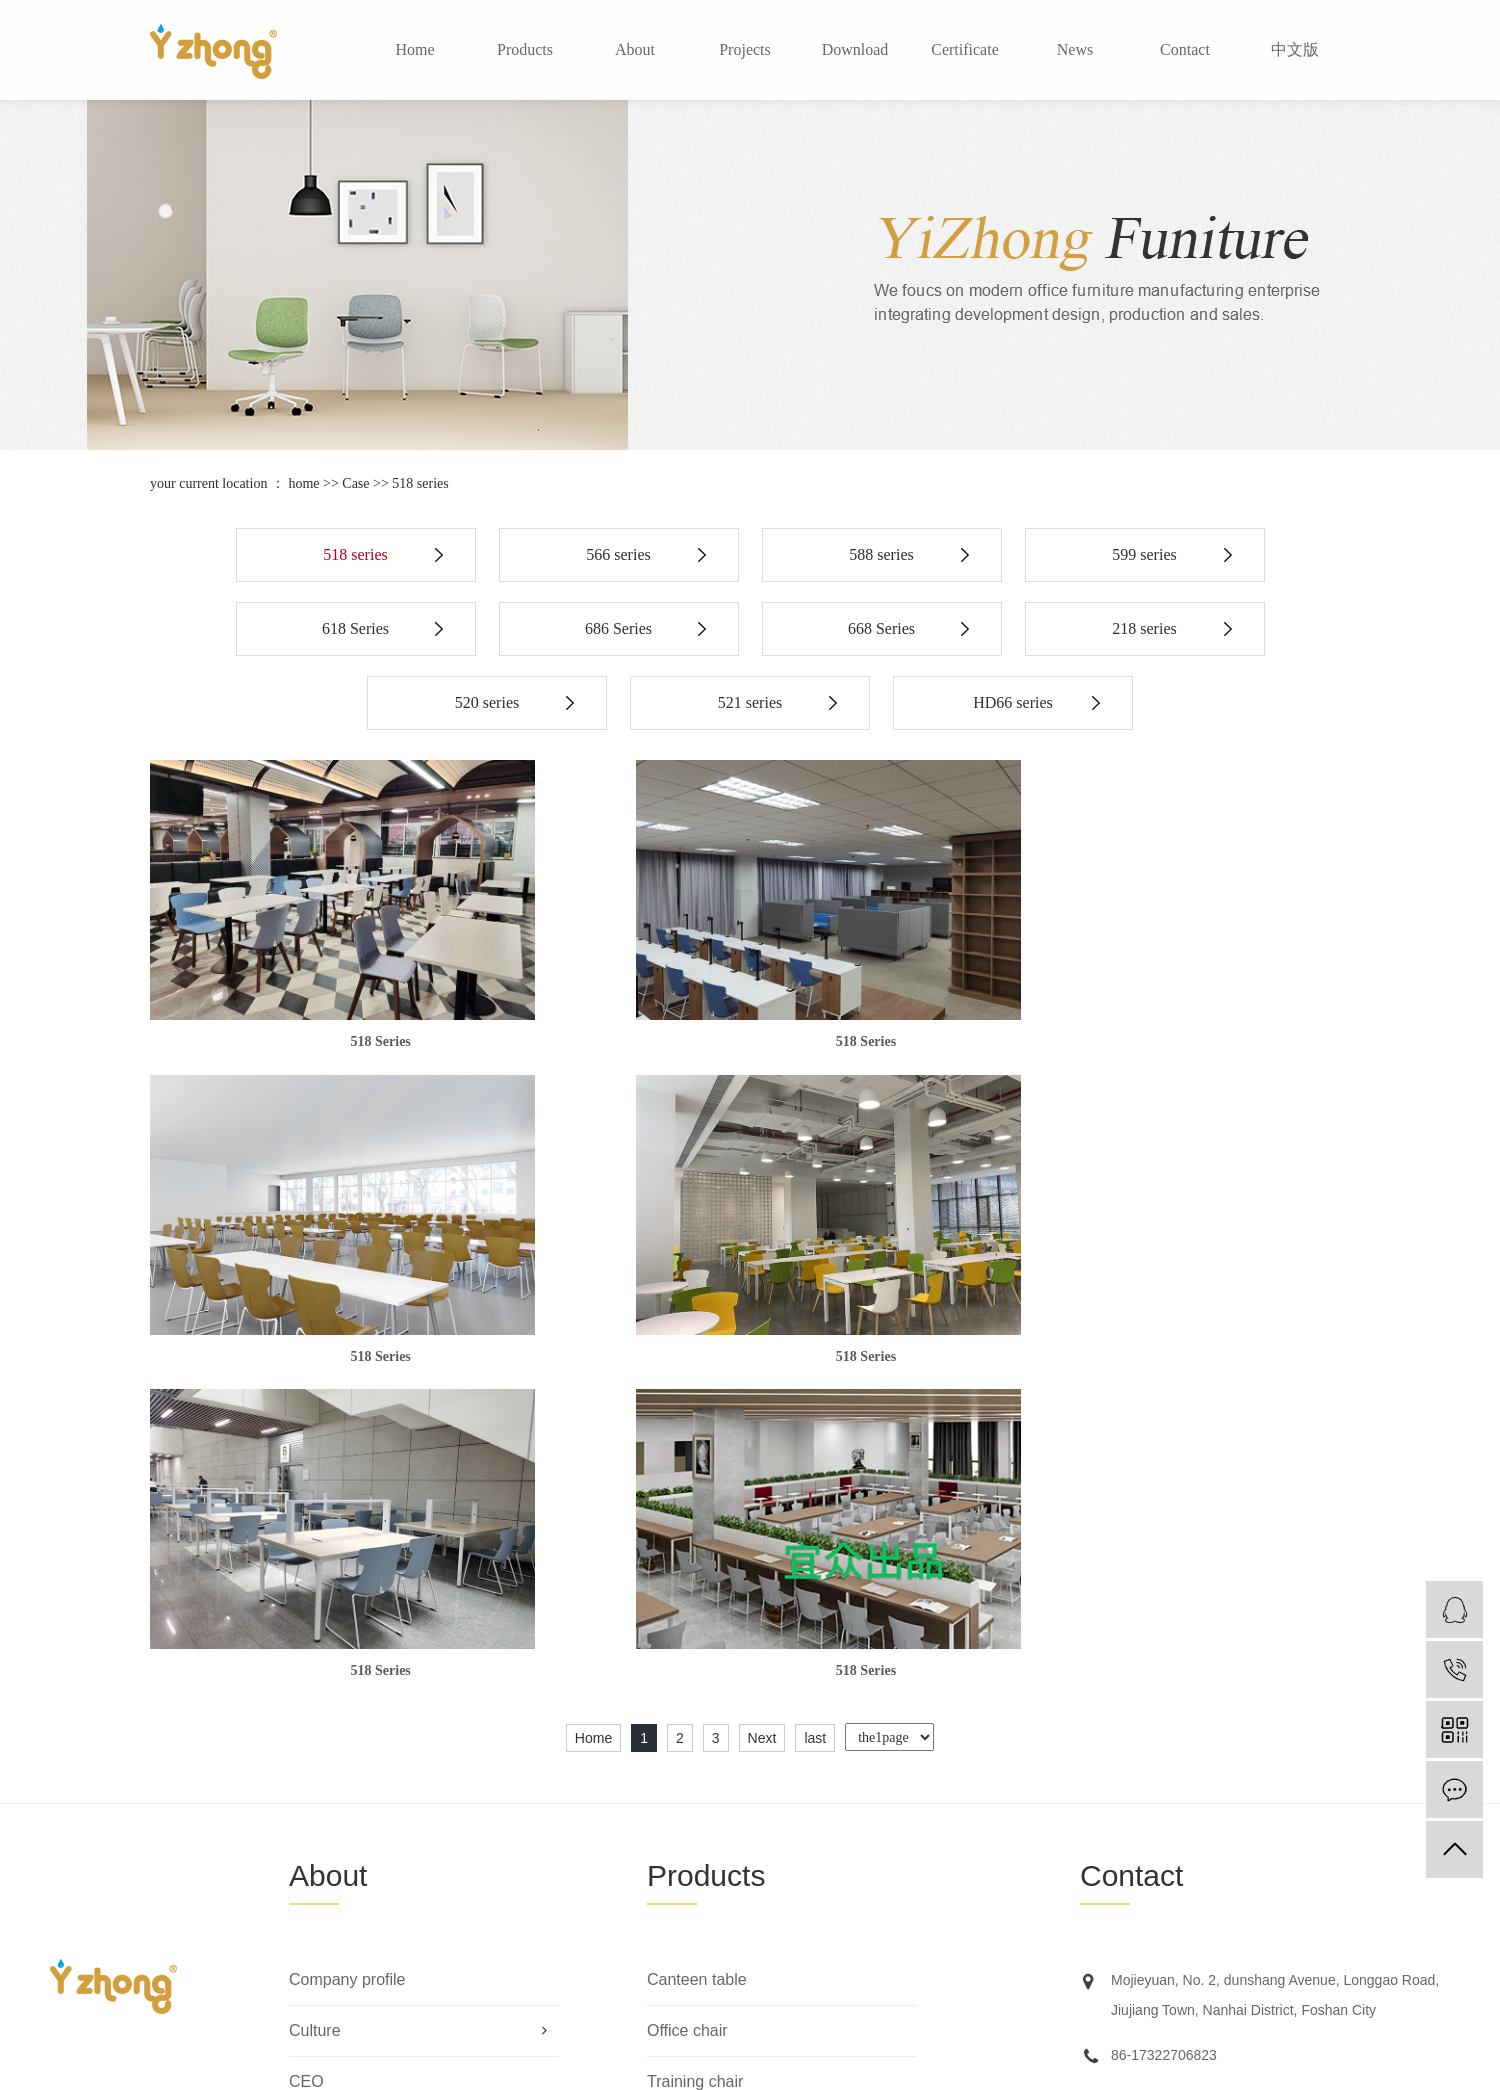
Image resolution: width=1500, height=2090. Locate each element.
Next (762, 1421)
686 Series (618, 628)
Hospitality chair (703, 1815)
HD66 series (1013, 702)
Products (525, 49)
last (815, 1421)
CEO (306, 1764)
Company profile (347, 1662)
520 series (487, 702)
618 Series (355, 628)
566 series (618, 554)
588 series (881, 554)
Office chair (687, 1713)
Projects (745, 49)
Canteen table (697, 1662)
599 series (1144, 554)
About (635, 49)
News (1075, 49)
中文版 (1295, 49)
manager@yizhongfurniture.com (1210, 1783)
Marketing (324, 1917)
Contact (1185, 49)
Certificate (965, 49)
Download (855, 49)
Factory (315, 1815)
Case (355, 483)
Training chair (695, 1764)
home (303, 483)
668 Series (881, 628)
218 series (1144, 628)
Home (414, 49)
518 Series (342, 1040)
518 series (420, 483)
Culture (315, 1713)
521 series (750, 702)
